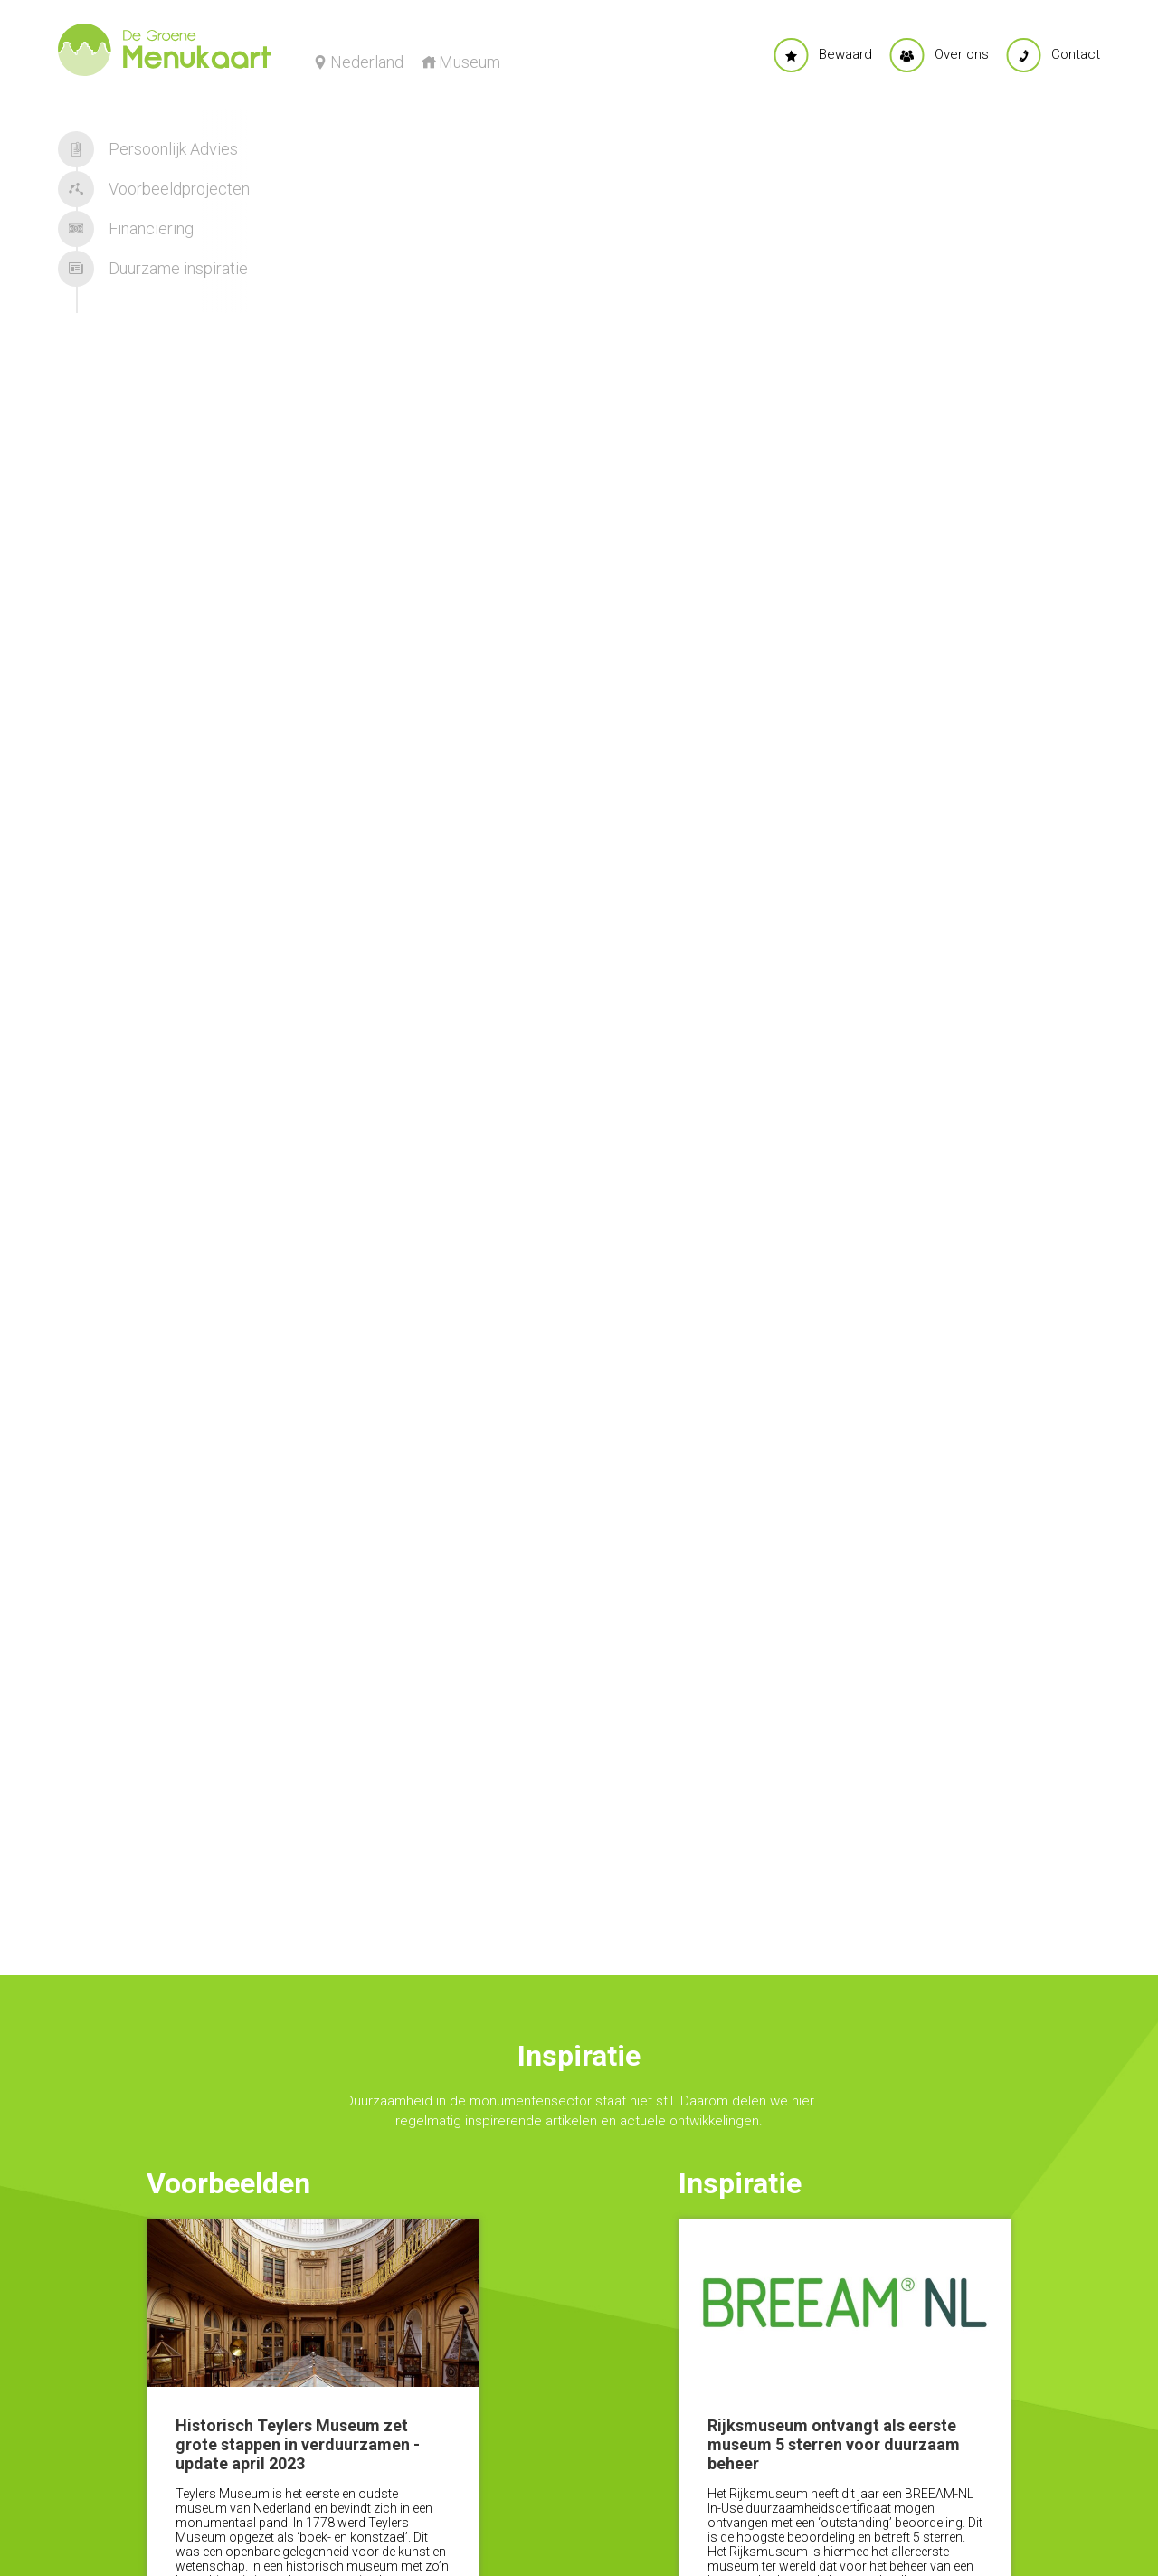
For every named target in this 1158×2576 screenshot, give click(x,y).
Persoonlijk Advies (148, 149)
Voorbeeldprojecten (154, 189)
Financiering (126, 229)
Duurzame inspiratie (153, 269)
